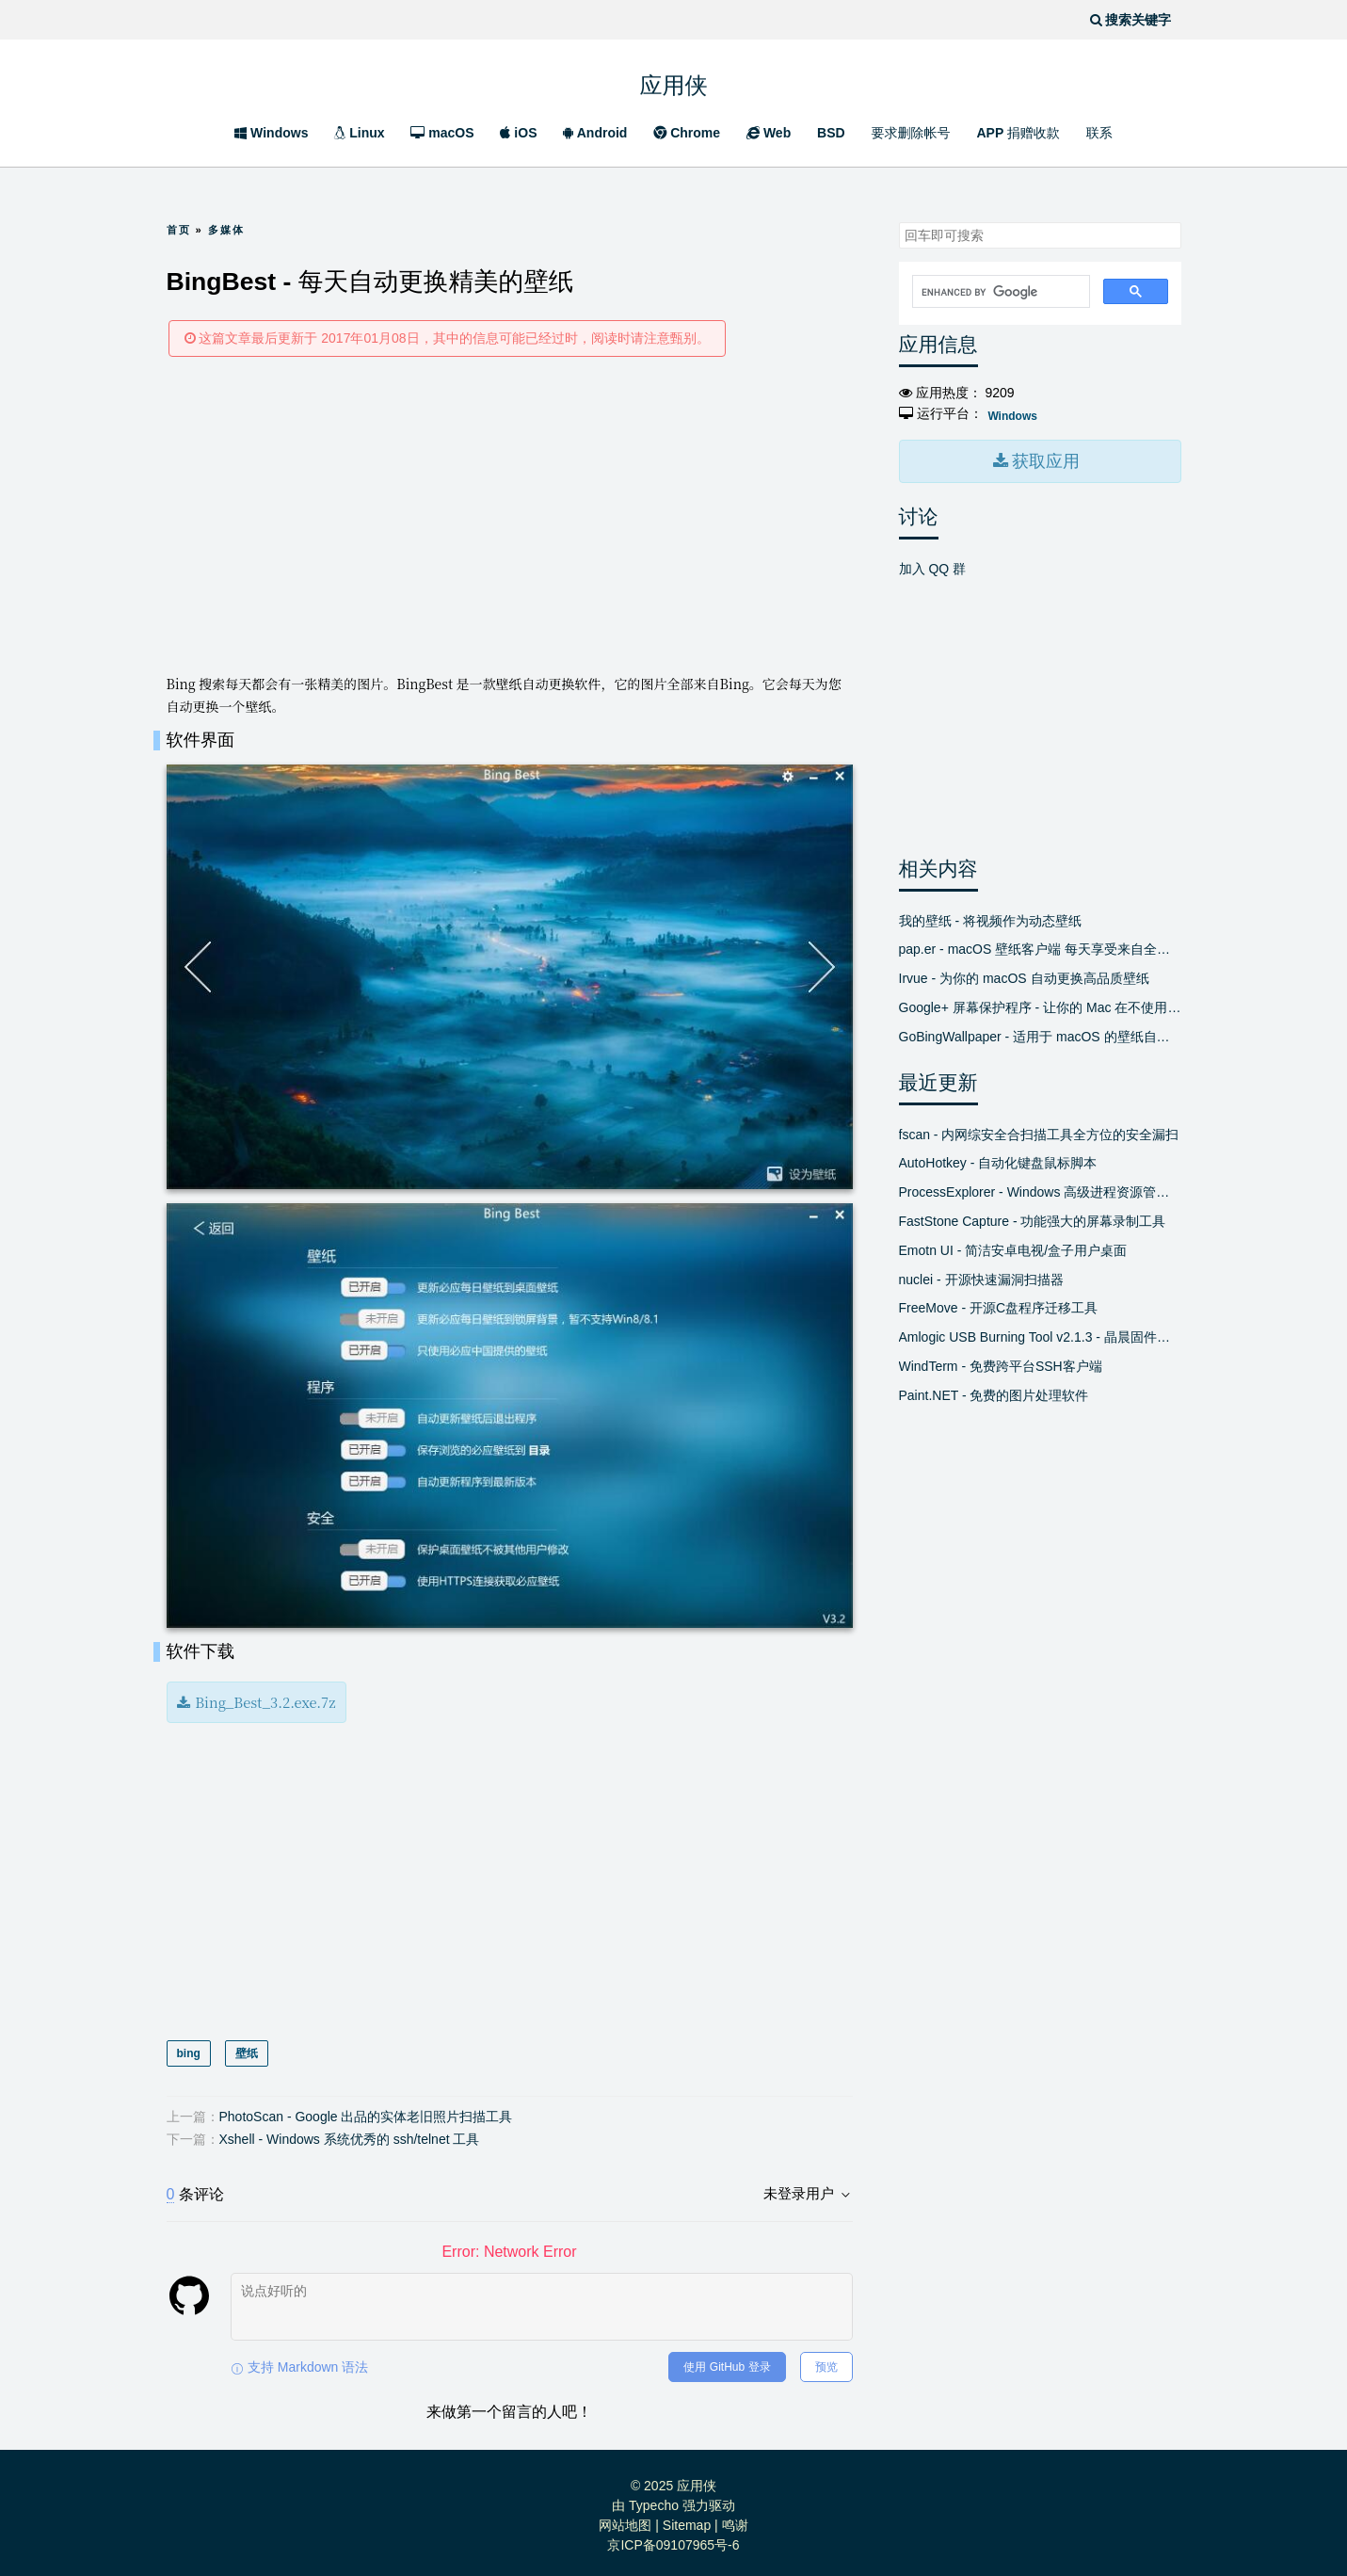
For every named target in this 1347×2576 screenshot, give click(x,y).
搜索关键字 (898, 221)
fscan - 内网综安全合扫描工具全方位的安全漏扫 (1039, 1131)
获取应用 (1044, 460)
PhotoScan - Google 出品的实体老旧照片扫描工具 (366, 2110)
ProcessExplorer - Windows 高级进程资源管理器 (1040, 1190)
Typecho (654, 2499)
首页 (179, 229)
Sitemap (687, 2519)
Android (595, 132)
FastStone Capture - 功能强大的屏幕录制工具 (1032, 1219)
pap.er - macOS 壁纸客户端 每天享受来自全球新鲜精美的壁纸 (1040, 947)
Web (768, 132)
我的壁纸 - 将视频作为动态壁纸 (990, 918)
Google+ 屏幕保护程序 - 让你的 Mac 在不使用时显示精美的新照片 (1040, 1005)
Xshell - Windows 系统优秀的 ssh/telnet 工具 (349, 2133)
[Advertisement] (510, 514)
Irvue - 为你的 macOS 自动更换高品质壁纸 (1024, 976)
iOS (518, 132)
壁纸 (245, 2048)
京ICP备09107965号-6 (673, 2539)
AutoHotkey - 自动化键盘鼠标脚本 (998, 1160)
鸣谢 (735, 2519)
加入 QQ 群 (933, 565)
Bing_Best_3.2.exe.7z (261, 1698)
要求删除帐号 (911, 132)
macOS (441, 132)
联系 (1099, 132)
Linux (359, 132)
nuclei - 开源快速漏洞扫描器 (981, 1276)
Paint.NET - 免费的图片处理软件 (994, 1392)
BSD (831, 132)
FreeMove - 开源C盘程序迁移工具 (998, 1305)
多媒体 (226, 229)
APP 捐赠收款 (1017, 132)
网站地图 (625, 2519)
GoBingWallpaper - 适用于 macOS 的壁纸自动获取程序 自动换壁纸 (1040, 1033)
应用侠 (674, 80)
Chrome (686, 132)
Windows (271, 132)
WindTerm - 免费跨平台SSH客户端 (1000, 1364)
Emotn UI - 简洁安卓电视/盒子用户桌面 (1013, 1247)
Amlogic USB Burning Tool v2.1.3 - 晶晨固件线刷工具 (1040, 1335)
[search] (999, 291)
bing (188, 2048)
